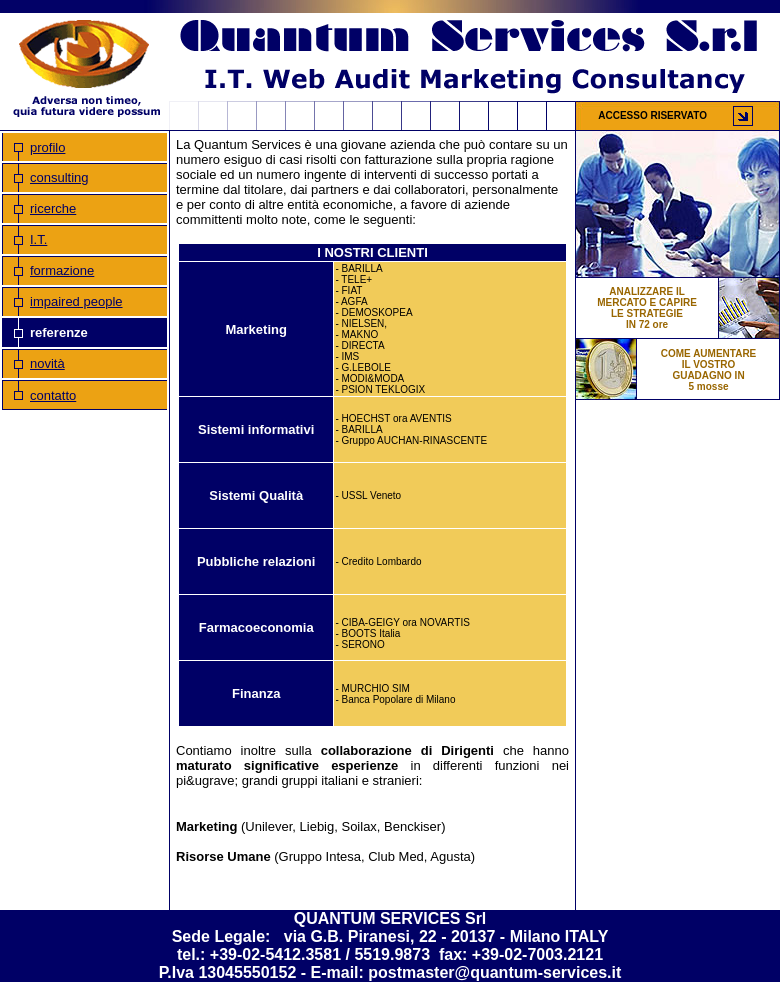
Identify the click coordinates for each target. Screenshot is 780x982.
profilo (47, 147)
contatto (53, 395)
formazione (62, 270)
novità (47, 363)
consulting (59, 177)
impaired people (76, 301)
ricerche (53, 208)
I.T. (38, 239)
